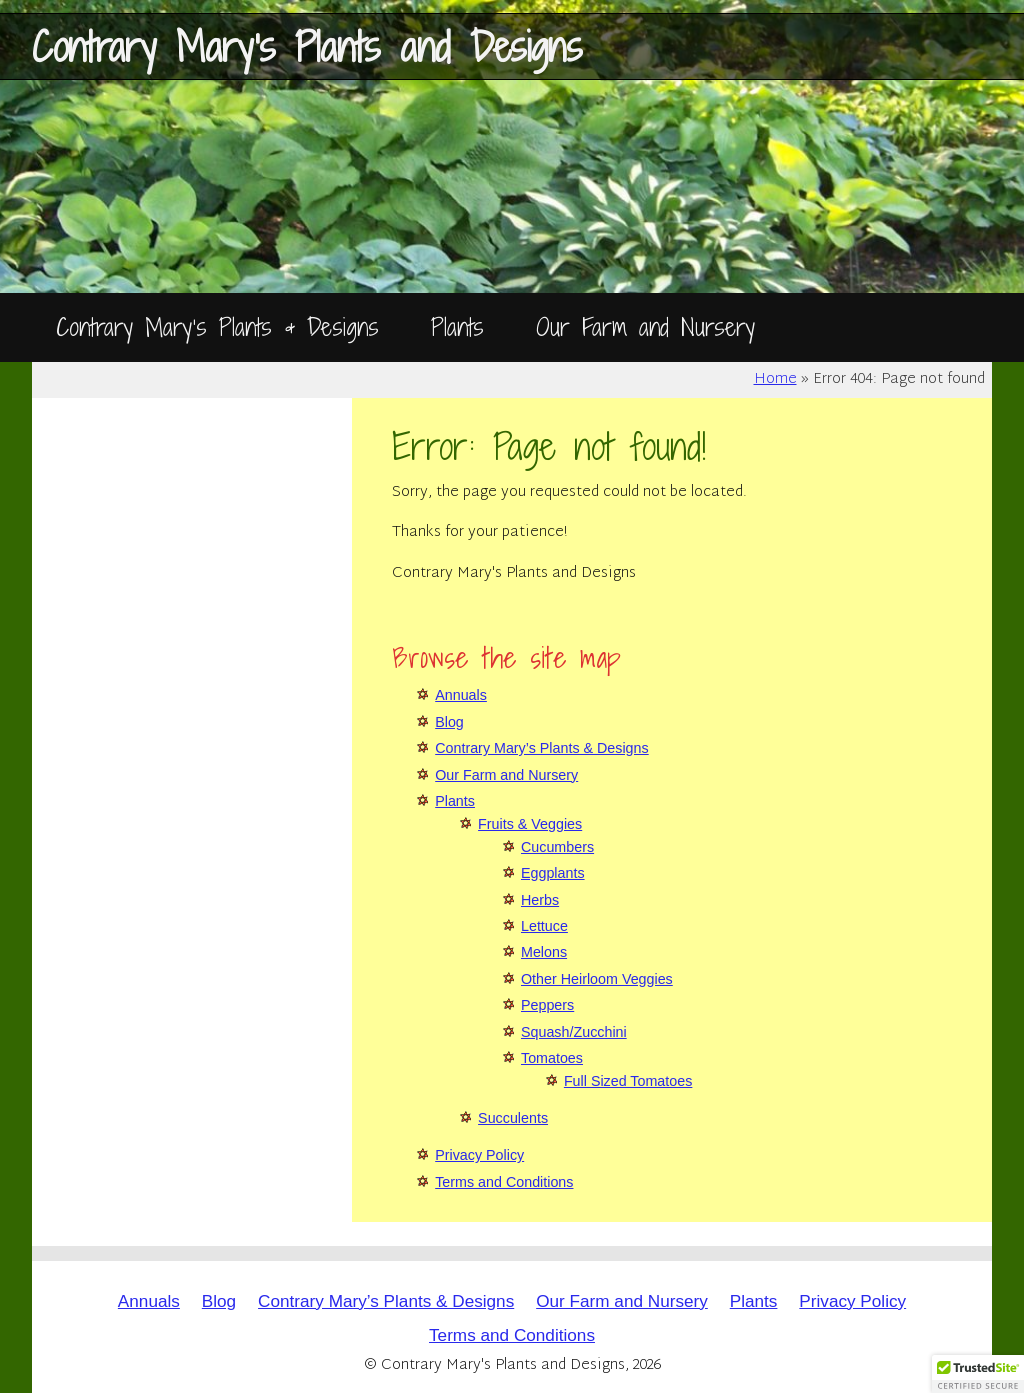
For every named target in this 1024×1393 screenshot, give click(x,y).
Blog (449, 722)
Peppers (547, 1005)
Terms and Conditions (504, 1182)
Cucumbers (557, 847)
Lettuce (544, 926)
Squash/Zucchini (574, 1032)
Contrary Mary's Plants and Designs (307, 46)
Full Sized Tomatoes (628, 1081)
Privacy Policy (479, 1155)
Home (775, 380)
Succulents (513, 1118)
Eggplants (553, 873)
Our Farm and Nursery (645, 326)
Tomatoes (552, 1058)
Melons (544, 952)
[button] (978, 1374)
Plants (457, 326)
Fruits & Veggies (530, 824)
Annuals (461, 695)
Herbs (540, 900)
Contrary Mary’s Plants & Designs (217, 326)
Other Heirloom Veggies (597, 979)
